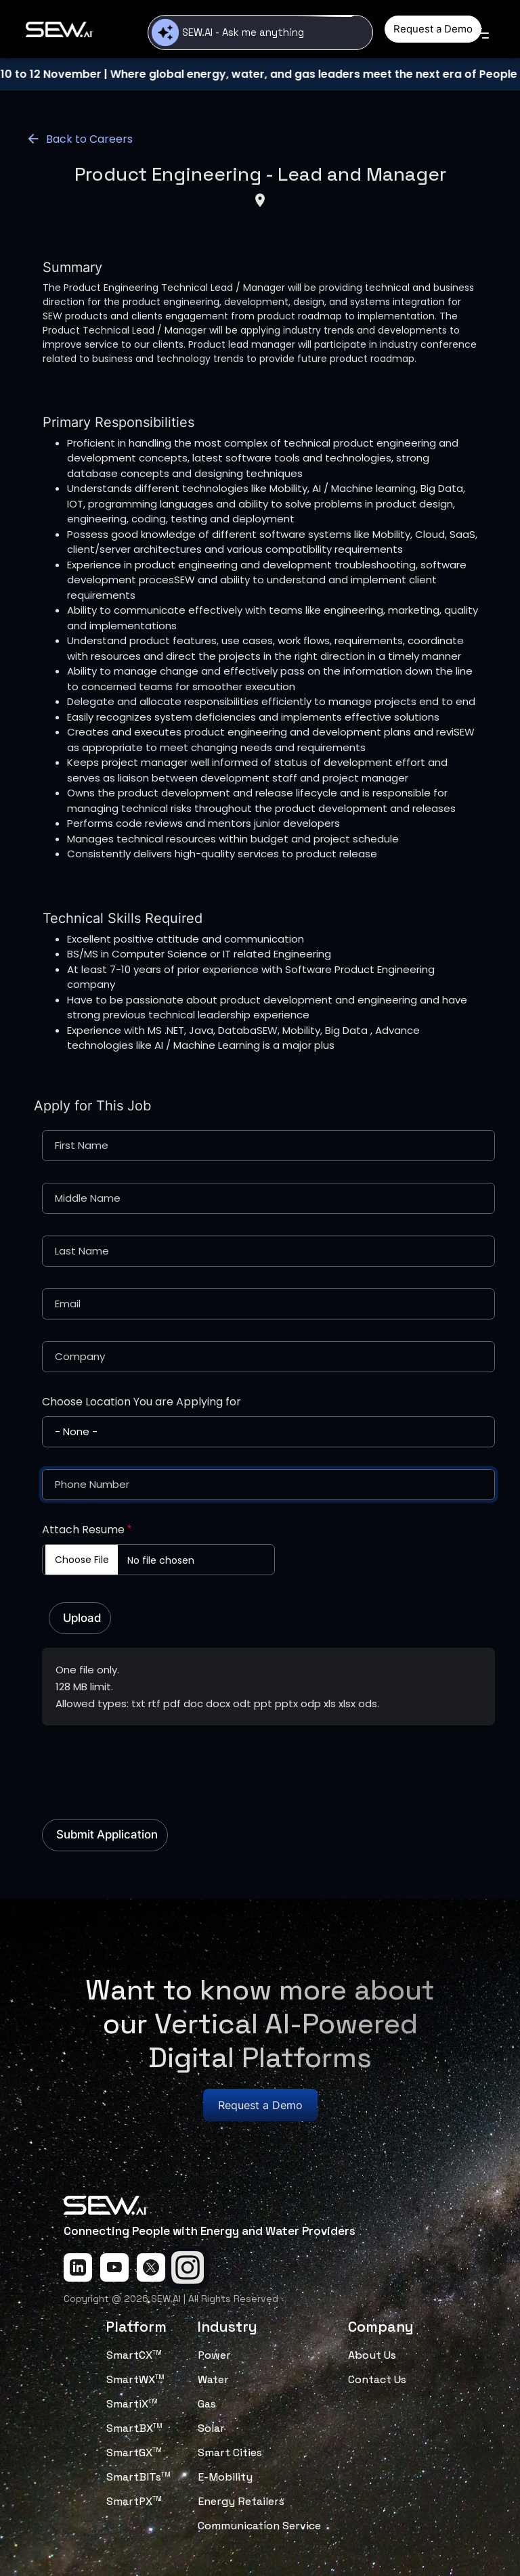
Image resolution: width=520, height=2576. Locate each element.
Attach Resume (83, 1529)
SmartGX (134, 2452)
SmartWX (135, 2379)
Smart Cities (230, 2452)
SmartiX (132, 2404)
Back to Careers (79, 139)
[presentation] (145, 1765)
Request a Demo (433, 28)
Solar (211, 2428)
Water (213, 2379)
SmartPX (134, 2501)
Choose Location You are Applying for (141, 1401)
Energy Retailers (241, 2501)
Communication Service (259, 2525)
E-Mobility (225, 2477)
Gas (207, 2404)
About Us (372, 2355)
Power (214, 2355)
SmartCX (134, 2355)
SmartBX (134, 2428)
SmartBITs (138, 2477)
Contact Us (377, 2379)
